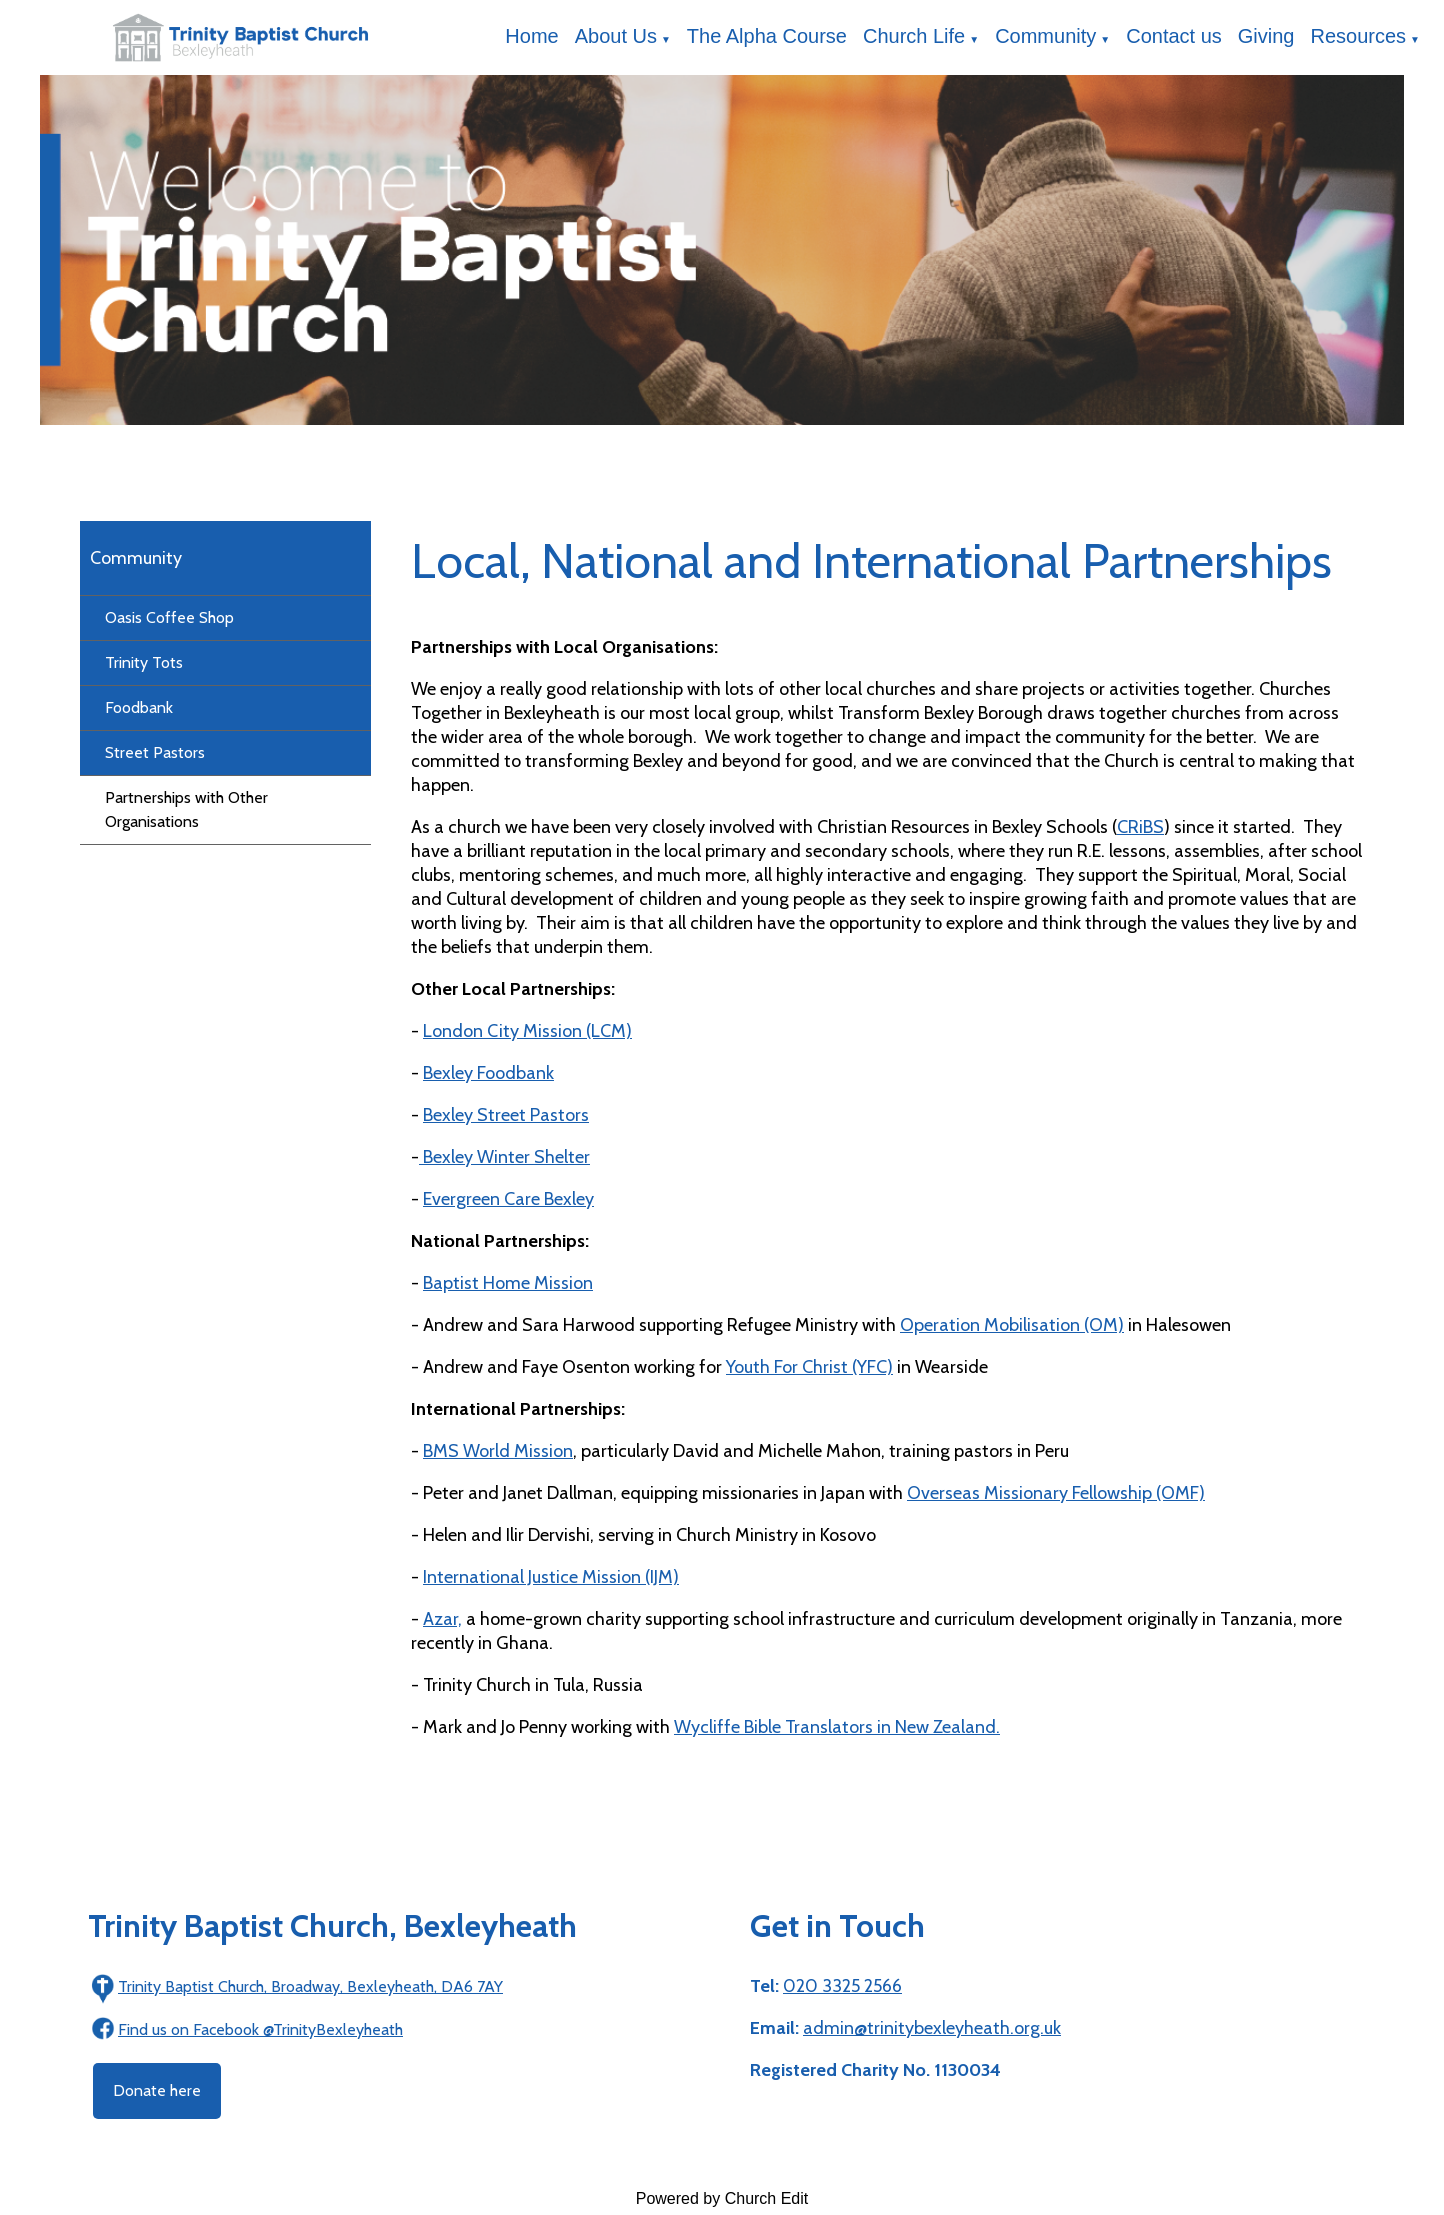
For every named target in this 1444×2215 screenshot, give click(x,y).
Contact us (1174, 36)
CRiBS (1140, 827)
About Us (616, 36)
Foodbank (139, 707)
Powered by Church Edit (722, 2198)
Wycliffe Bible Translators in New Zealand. (837, 1727)
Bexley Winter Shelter (504, 1157)
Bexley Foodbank (488, 1073)
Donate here (157, 2090)
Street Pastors (155, 752)
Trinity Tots (144, 662)
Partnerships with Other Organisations (186, 809)
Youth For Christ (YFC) (809, 1367)
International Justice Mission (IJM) (551, 1577)
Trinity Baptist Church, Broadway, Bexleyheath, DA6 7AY (310, 1986)
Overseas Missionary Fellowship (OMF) (1056, 1493)
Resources (1359, 36)
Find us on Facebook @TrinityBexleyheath (260, 2029)
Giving (1266, 36)
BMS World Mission (498, 1451)
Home (531, 36)
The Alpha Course (767, 36)
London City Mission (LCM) (527, 1031)
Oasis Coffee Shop (169, 617)
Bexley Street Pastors (506, 1115)
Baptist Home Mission (508, 1283)
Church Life (914, 36)
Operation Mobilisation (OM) (1012, 1325)
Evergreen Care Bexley (508, 1199)
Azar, (442, 1619)
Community (1045, 36)
